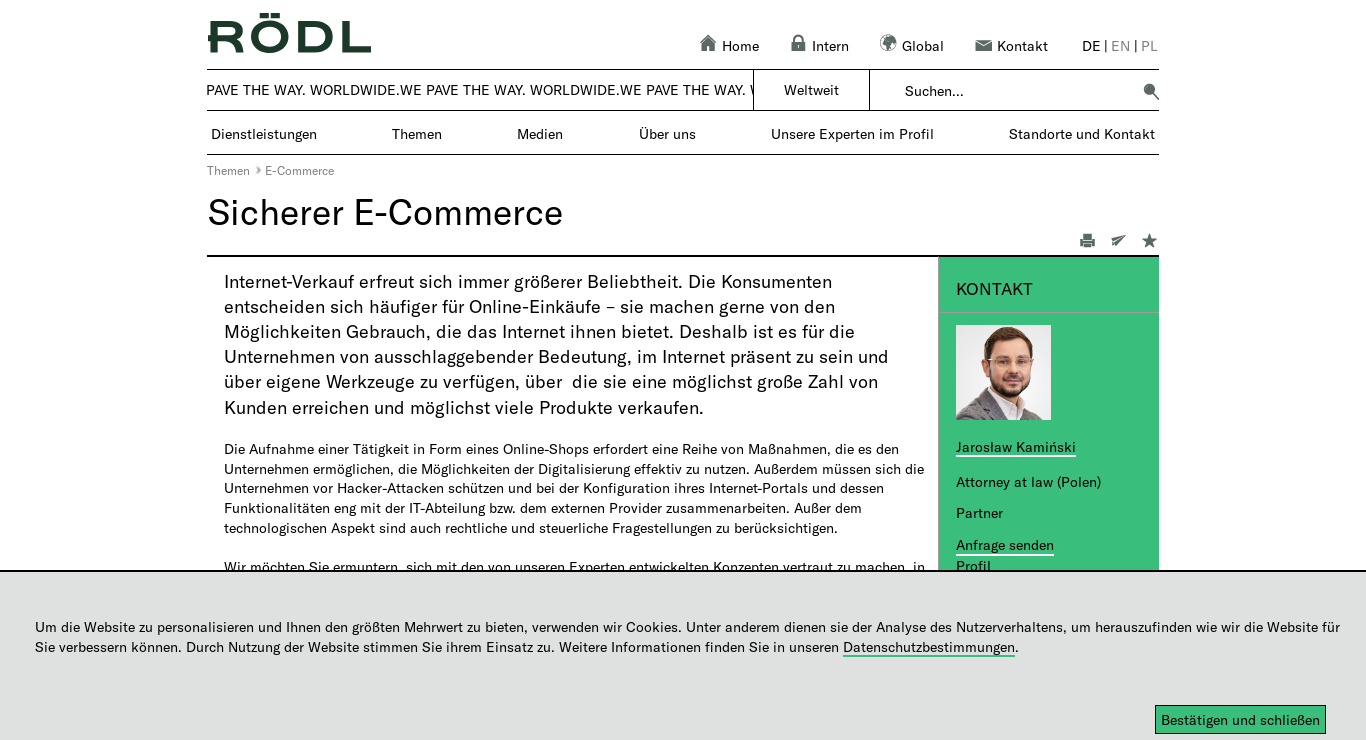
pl (1149, 45)
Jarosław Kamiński (1016, 446)
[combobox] (1017, 91)
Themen (228, 170)
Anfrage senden (1005, 544)
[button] (1151, 91)
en (1120, 45)
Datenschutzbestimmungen (929, 646)
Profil (973, 565)
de (1091, 45)
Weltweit (811, 89)
